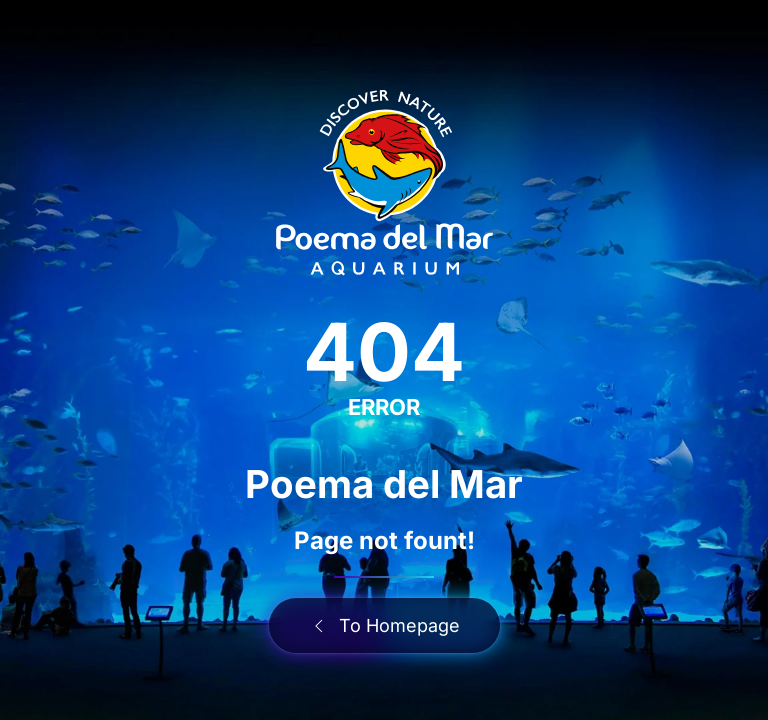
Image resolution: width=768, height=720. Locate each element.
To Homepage (384, 625)
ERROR (384, 407)
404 (384, 351)
